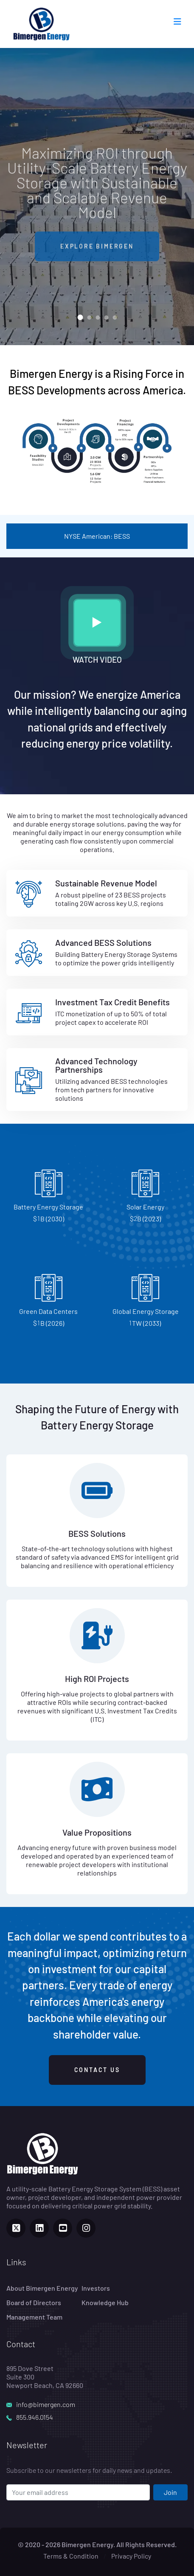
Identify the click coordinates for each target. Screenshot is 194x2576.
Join (170, 2492)
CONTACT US (97, 2069)
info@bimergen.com (45, 2404)
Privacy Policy (131, 2556)
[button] (80, 317)
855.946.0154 (34, 2417)
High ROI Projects (97, 1678)
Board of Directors (33, 2302)
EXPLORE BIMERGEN (97, 254)
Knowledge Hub (105, 2302)
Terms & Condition (70, 2556)
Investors (96, 2288)
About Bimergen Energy (42, 2288)
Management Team (34, 2317)
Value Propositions (97, 1832)
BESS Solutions (97, 1533)
